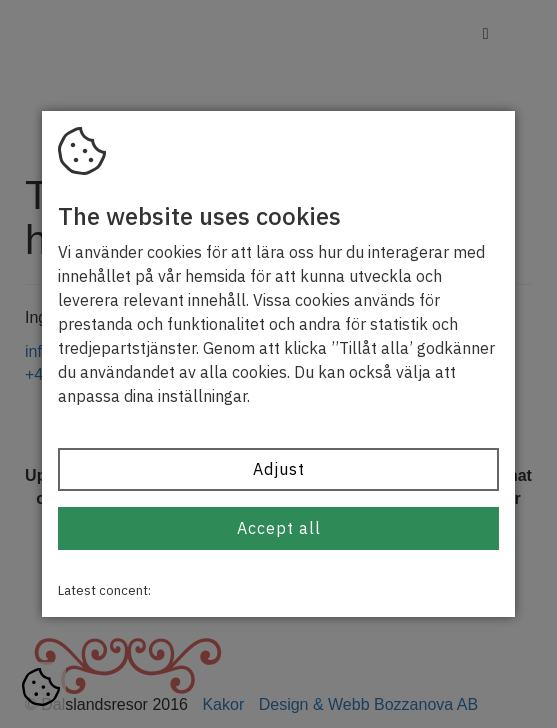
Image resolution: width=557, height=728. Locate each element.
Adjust (279, 469)
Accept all (279, 528)
